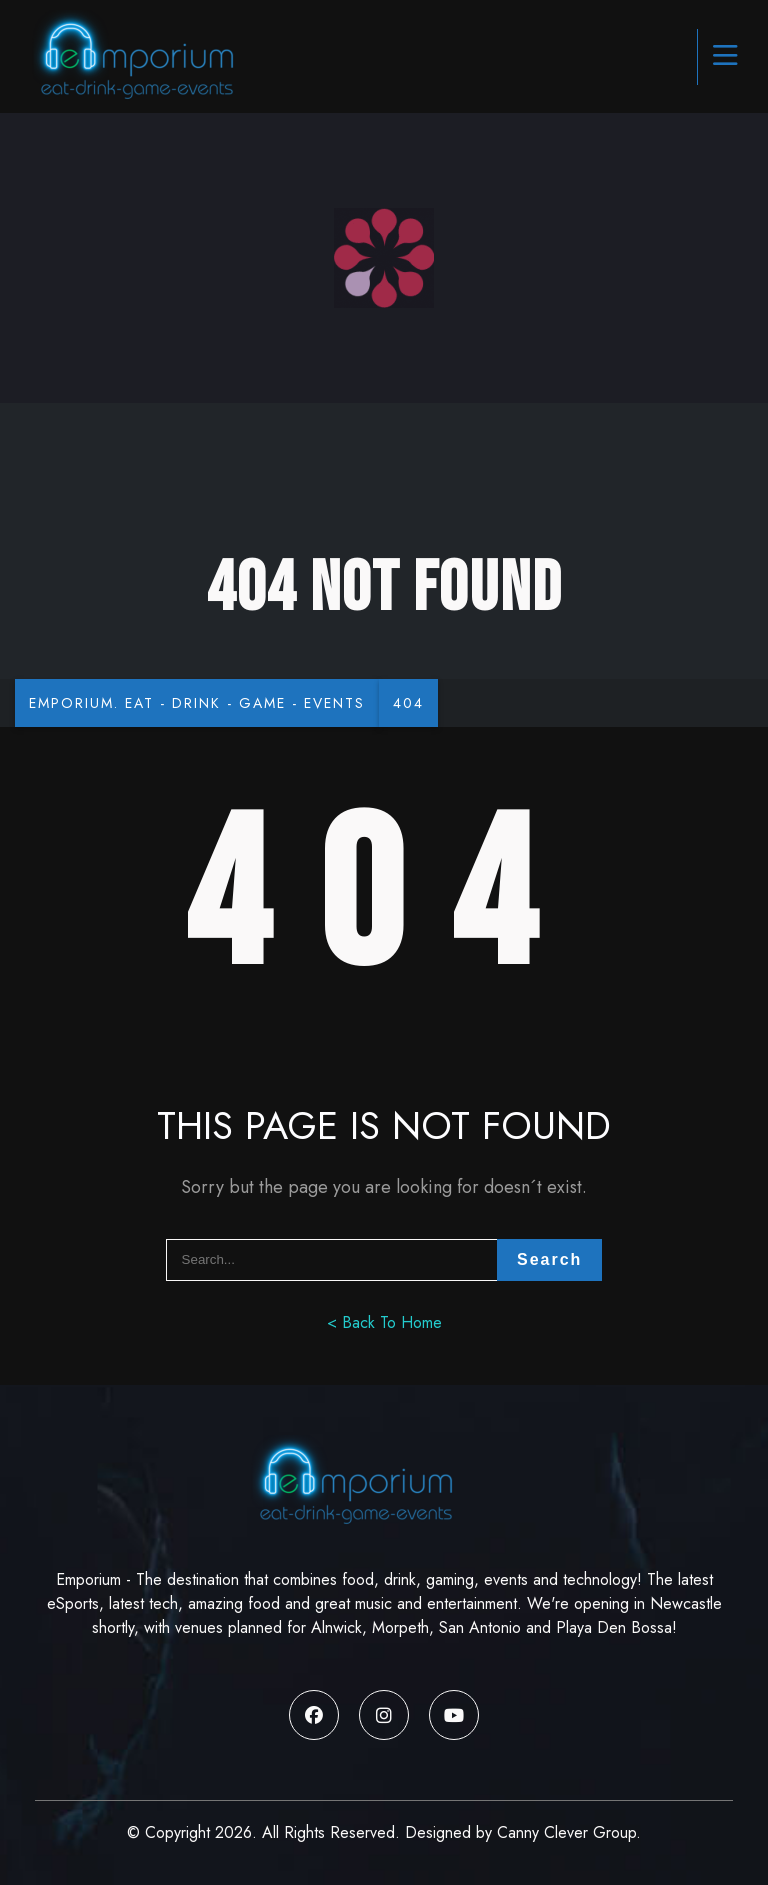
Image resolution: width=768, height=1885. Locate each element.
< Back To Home (384, 1322)
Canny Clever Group (566, 1832)
